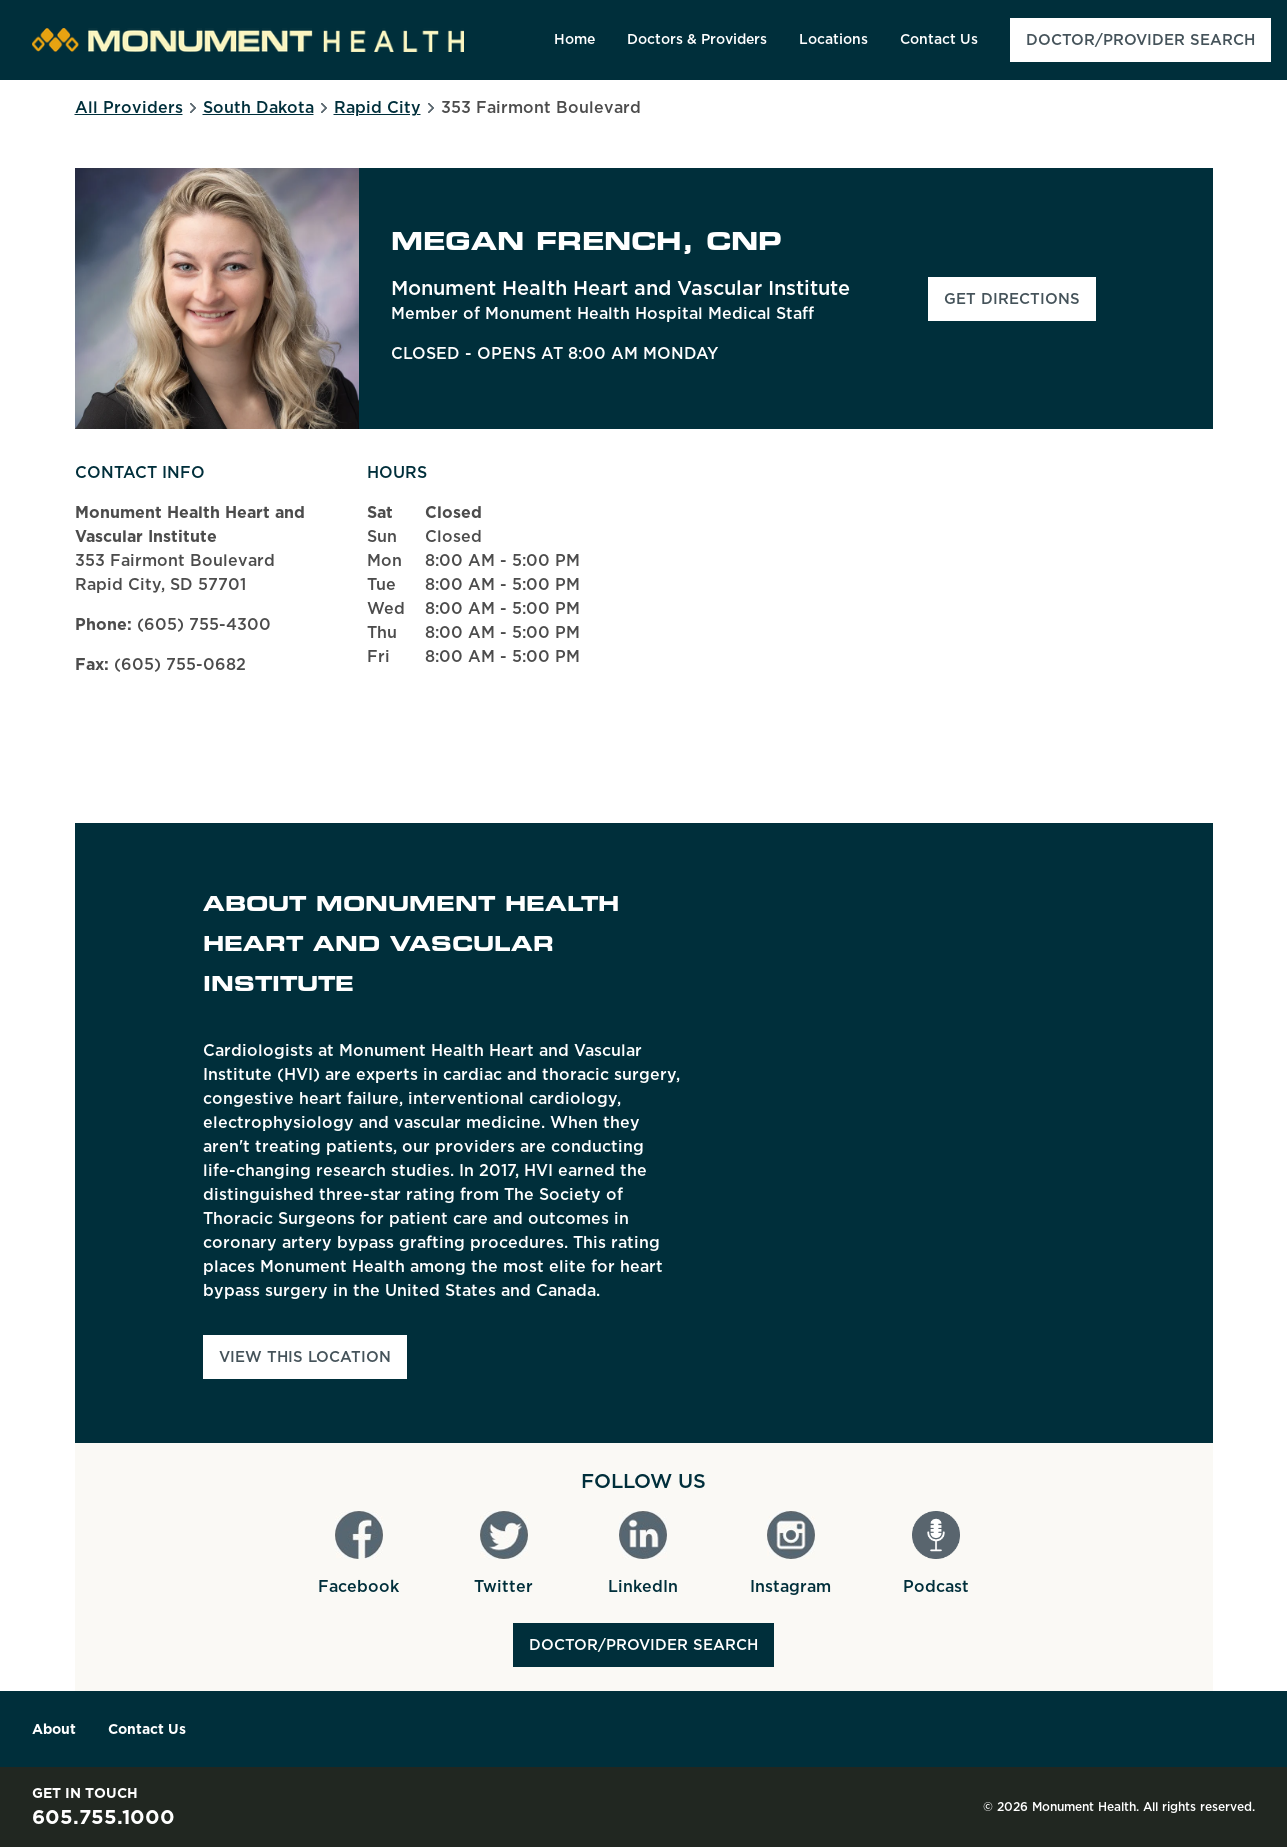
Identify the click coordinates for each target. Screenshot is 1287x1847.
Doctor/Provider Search (643, 1645)
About (54, 1729)
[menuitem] (574, 40)
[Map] (997, 1133)
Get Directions (1020, 305)
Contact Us (147, 1729)
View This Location (305, 1357)
